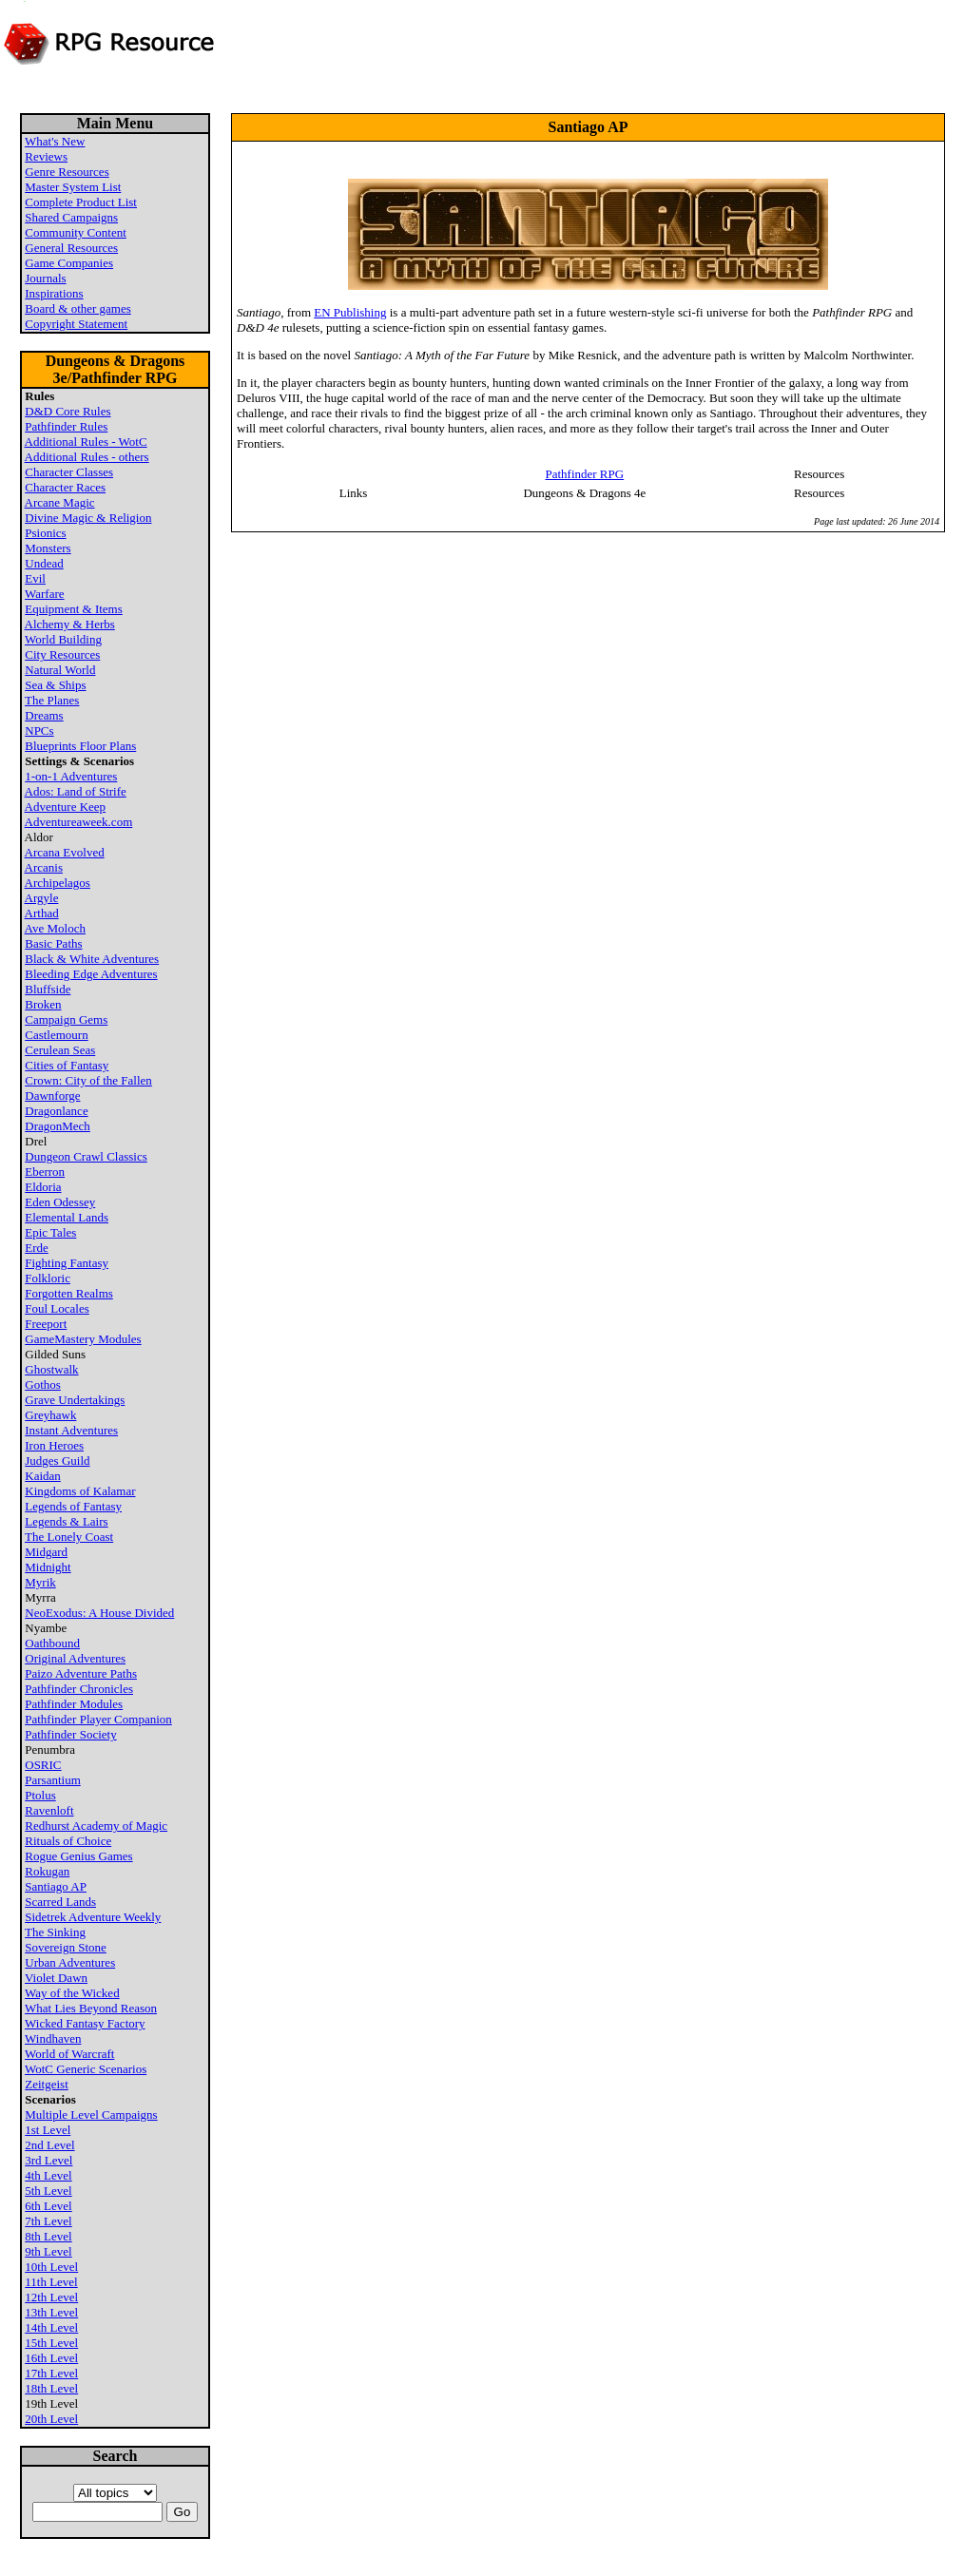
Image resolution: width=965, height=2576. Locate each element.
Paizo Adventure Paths (81, 1673)
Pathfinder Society (70, 1734)
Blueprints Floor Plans (80, 746)
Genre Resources (66, 171)
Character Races (65, 487)
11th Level (51, 2282)
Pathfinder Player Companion (98, 1719)
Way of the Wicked (72, 1993)
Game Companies (69, 263)
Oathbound (52, 1643)
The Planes (52, 700)
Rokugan (47, 1871)
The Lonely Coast (69, 1536)
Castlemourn (56, 1035)
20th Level (51, 2419)
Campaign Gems (66, 1019)
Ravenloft (49, 1810)
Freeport (46, 1324)
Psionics (45, 533)
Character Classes (69, 472)
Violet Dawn (56, 1977)
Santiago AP (56, 1886)
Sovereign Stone (65, 1947)
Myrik (40, 1582)
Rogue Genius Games (78, 1856)
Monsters (47, 548)
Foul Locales (57, 1308)
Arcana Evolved (65, 852)
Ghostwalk (51, 1369)
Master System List (73, 187)
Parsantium (53, 1780)
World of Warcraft (69, 2054)
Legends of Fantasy (73, 1506)
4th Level (48, 2175)
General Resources (71, 247)
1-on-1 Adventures (71, 776)
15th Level (51, 2343)
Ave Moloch (55, 928)
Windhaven (53, 2038)
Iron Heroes (54, 1445)
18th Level (51, 2388)
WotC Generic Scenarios (85, 2069)
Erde (36, 1247)
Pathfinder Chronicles (79, 1689)
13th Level (51, 2312)
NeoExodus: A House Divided (99, 1612)
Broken (43, 1004)
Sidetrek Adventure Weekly (93, 1917)
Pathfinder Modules (74, 1704)
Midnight (47, 1567)
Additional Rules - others (87, 457)
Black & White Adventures (92, 959)
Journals (45, 278)
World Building (63, 639)
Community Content (75, 232)
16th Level (51, 2358)
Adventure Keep (65, 806)
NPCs (39, 730)
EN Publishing (350, 312)
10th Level (51, 2266)
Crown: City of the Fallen (88, 1080)
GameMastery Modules (83, 1339)
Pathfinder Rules (66, 426)
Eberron (45, 1171)
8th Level (48, 2236)
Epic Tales (50, 1232)
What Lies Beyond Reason (91, 2008)
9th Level (48, 2251)
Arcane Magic (60, 502)
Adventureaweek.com (79, 822)
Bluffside (47, 989)
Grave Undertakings (75, 1400)
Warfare (45, 593)
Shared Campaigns (71, 217)
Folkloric (47, 1278)
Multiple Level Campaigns (91, 2114)
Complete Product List (81, 202)
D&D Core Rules (67, 411)
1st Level (47, 2130)
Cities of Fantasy (66, 1065)
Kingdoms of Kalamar (80, 1491)
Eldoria (43, 1187)
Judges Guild (57, 1460)
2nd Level (49, 2145)
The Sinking (55, 1932)
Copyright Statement (76, 324)
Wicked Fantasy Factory (85, 2023)
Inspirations (54, 293)
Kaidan (43, 1476)
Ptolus (40, 1795)
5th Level (48, 2190)
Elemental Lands (66, 1217)
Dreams (44, 715)
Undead (44, 563)
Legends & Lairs (66, 1521)
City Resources (62, 654)
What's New (55, 141)
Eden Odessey (60, 1202)
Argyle (42, 898)
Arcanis (44, 867)
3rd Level (48, 2160)
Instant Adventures (71, 1430)
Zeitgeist (46, 2084)
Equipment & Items (74, 609)
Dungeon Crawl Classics (86, 1156)
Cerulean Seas (60, 1050)
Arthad (42, 913)
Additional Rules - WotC (86, 441)
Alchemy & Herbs (70, 624)
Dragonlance (56, 1111)
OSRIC (43, 1765)
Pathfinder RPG (584, 474)
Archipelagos (57, 882)
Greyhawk (50, 1415)
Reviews (46, 156)
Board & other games (78, 308)
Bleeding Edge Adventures (91, 974)
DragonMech (57, 1126)
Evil (35, 578)
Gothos (43, 1384)
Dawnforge (52, 1095)
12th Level (51, 2297)
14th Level (51, 2327)
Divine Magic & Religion (88, 517)
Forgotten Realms (69, 1293)
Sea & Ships (55, 685)
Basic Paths (53, 943)
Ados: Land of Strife (75, 791)
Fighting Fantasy (66, 1263)
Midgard (46, 1552)
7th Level (48, 2221)
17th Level (51, 2373)
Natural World (60, 670)
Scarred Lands (60, 1901)
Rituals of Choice (68, 1841)
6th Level (48, 2206)
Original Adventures (75, 1658)
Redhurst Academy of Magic (96, 1825)
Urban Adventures (70, 1962)
